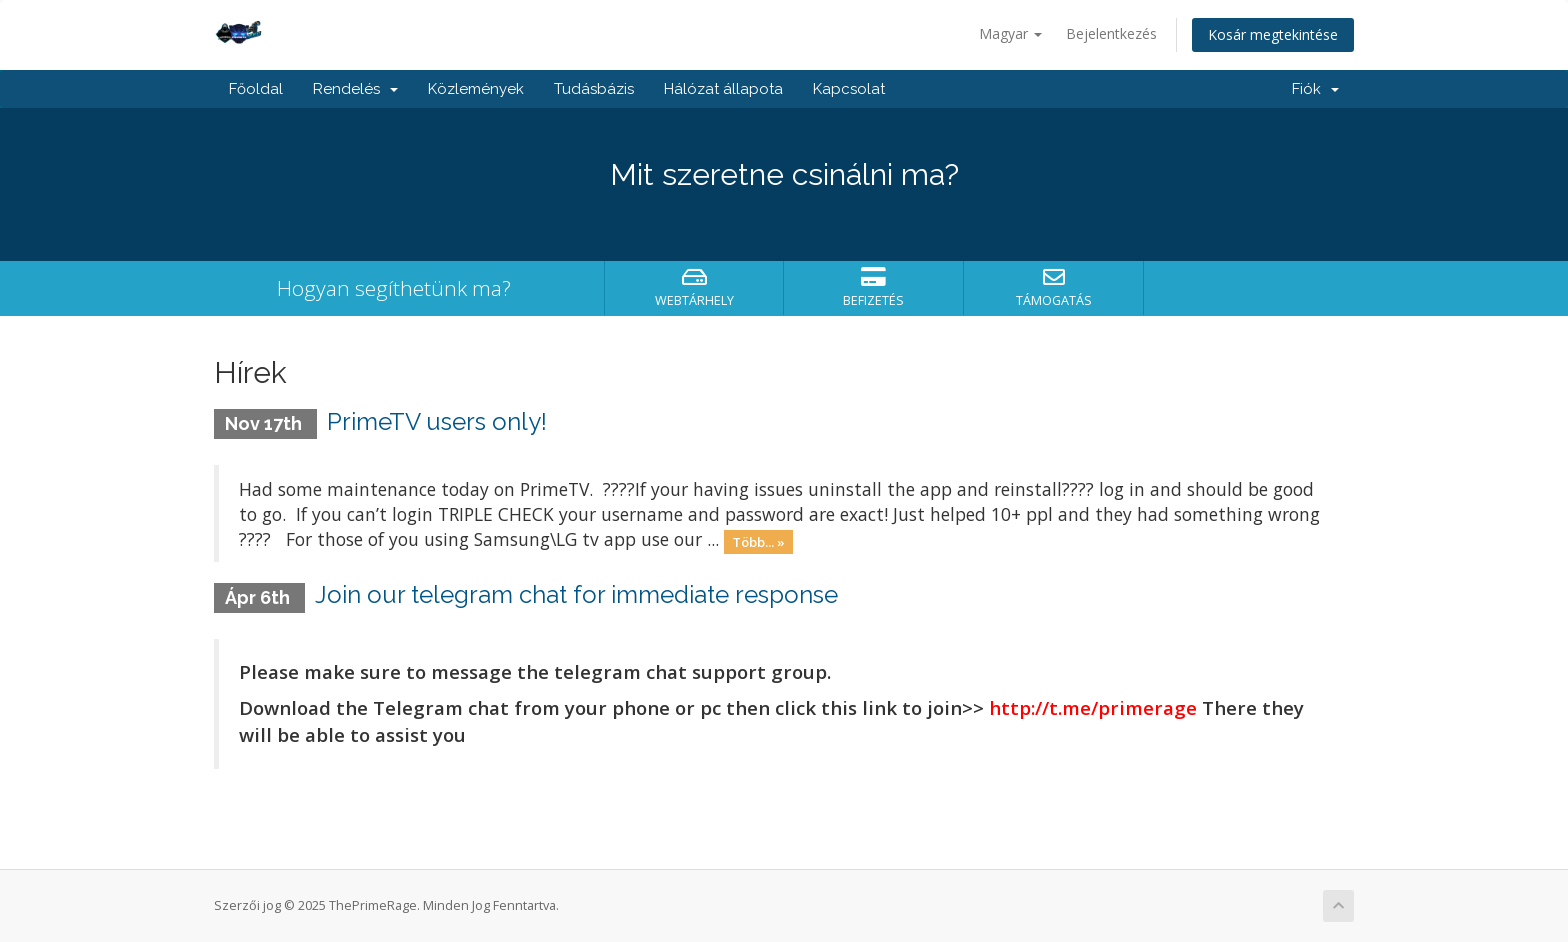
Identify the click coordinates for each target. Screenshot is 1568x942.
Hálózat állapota (723, 89)
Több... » (758, 541)
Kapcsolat (849, 89)
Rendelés (355, 89)
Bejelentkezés (1111, 33)
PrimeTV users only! (437, 421)
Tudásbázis (594, 89)
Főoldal (256, 89)
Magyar (1010, 33)
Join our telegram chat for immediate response (576, 594)
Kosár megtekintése (1273, 34)
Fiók (1315, 89)
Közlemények (476, 89)
